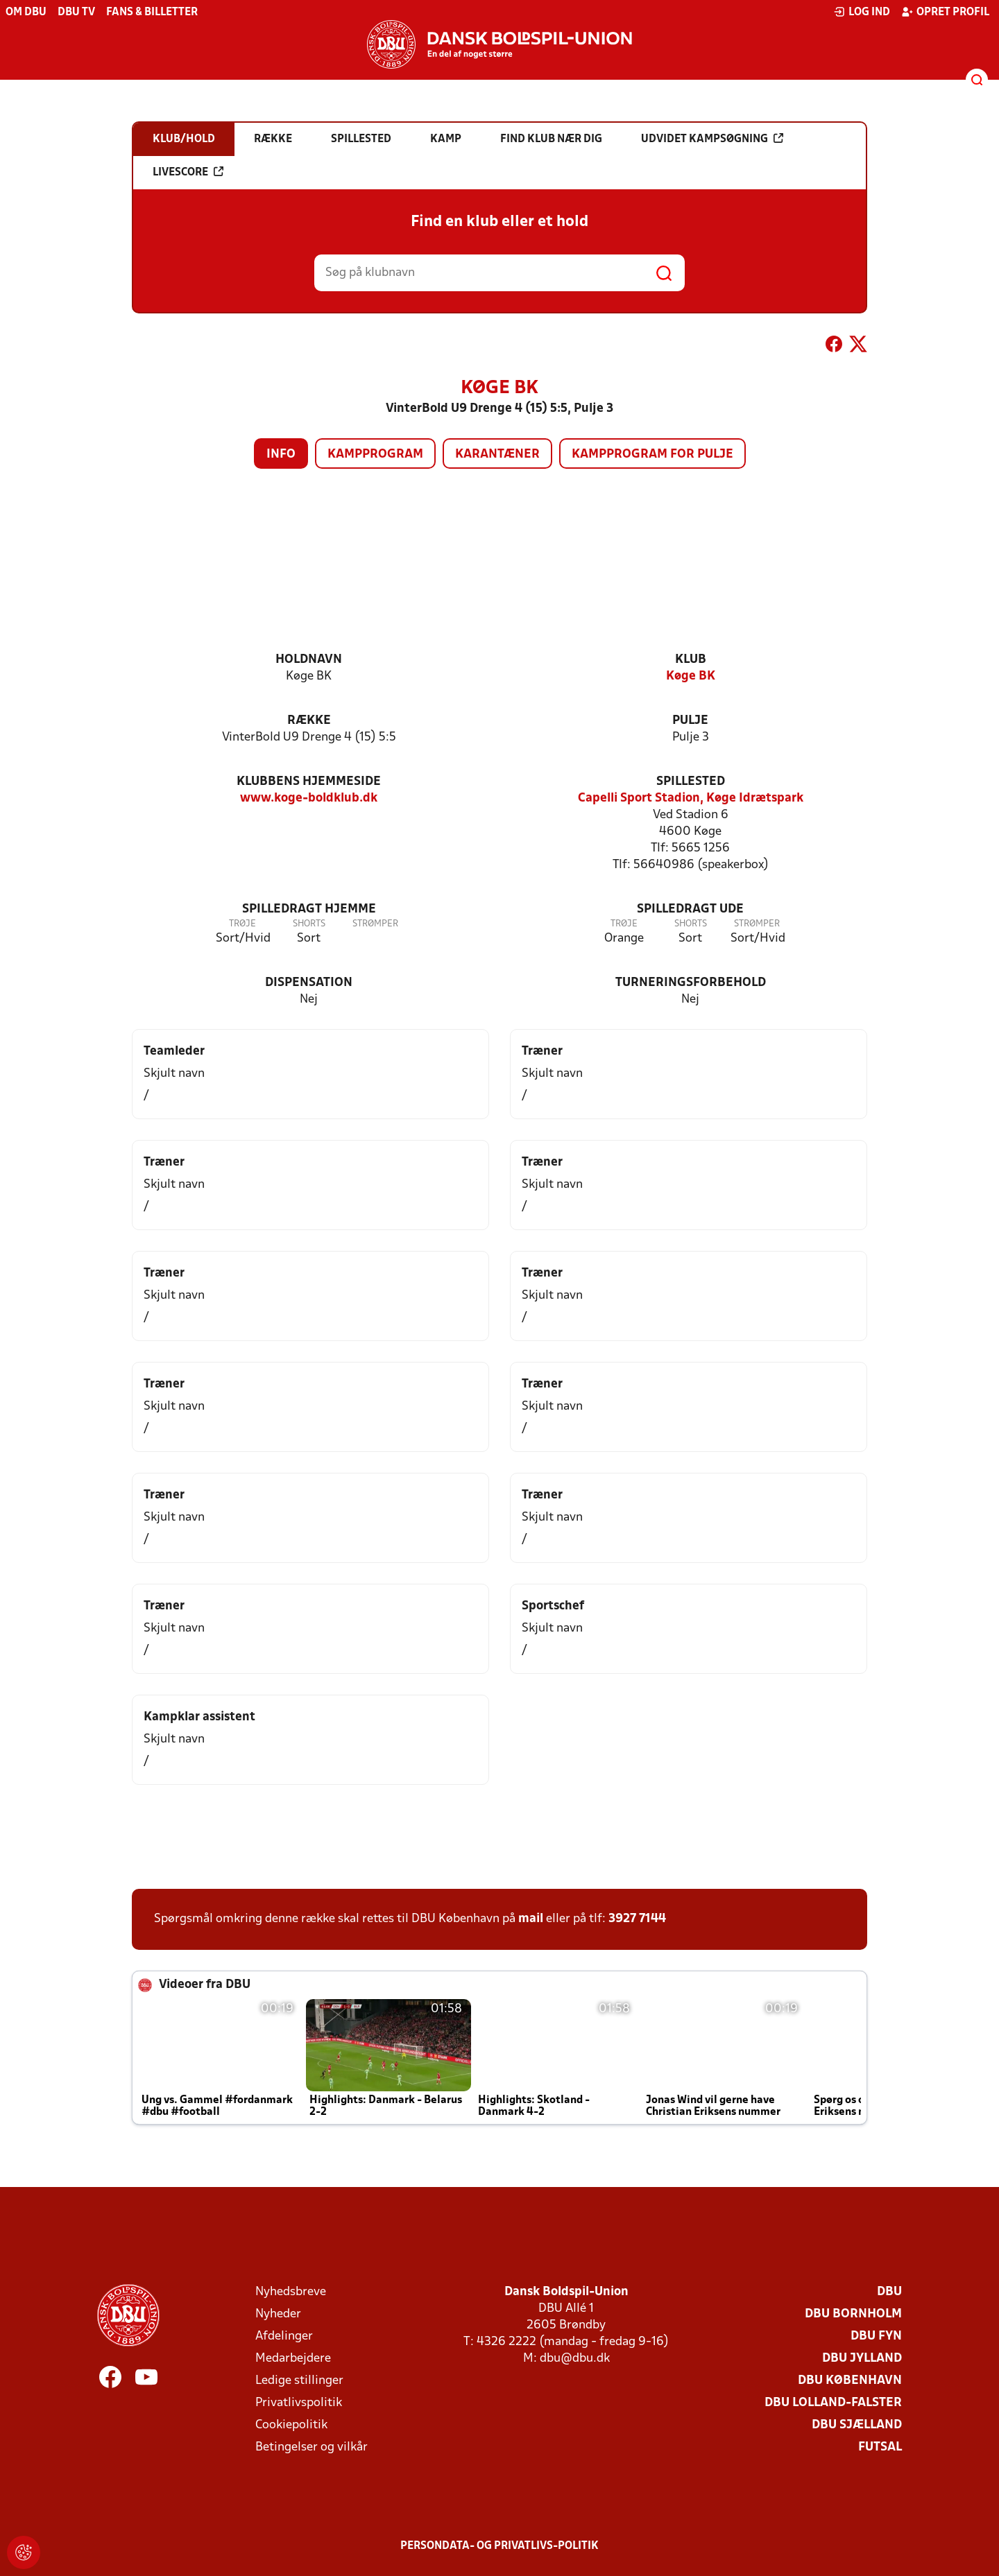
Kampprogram (375, 454)
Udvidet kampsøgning (712, 138)
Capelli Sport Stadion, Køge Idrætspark (690, 798)
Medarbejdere (293, 2359)
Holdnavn (308, 660)
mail (530, 1919)
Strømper (375, 923)
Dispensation (308, 983)
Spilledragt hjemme (309, 909)
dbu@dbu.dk (575, 2359)
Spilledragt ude (690, 909)
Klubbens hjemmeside (309, 782)
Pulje (690, 721)
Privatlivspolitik (298, 2403)
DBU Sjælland (857, 2425)
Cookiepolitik (291, 2425)
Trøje (242, 923)
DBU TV (76, 12)
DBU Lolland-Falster (833, 2403)
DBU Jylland (862, 2359)
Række (309, 721)
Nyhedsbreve (290, 2292)
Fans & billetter (152, 12)
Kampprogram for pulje (652, 454)
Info (281, 454)
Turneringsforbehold (690, 983)
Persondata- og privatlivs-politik (499, 2546)
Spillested (690, 782)
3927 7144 (637, 1919)
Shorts (309, 923)
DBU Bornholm (853, 2314)
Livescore (188, 172)
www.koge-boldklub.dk (308, 798)
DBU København (850, 2381)
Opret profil (945, 12)
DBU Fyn (876, 2336)
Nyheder (278, 2314)
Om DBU (26, 12)
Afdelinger (284, 2336)
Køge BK (690, 676)
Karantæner (497, 454)
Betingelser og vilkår (311, 2447)
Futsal (880, 2447)
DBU (889, 2292)
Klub (690, 660)
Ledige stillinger (299, 2381)
